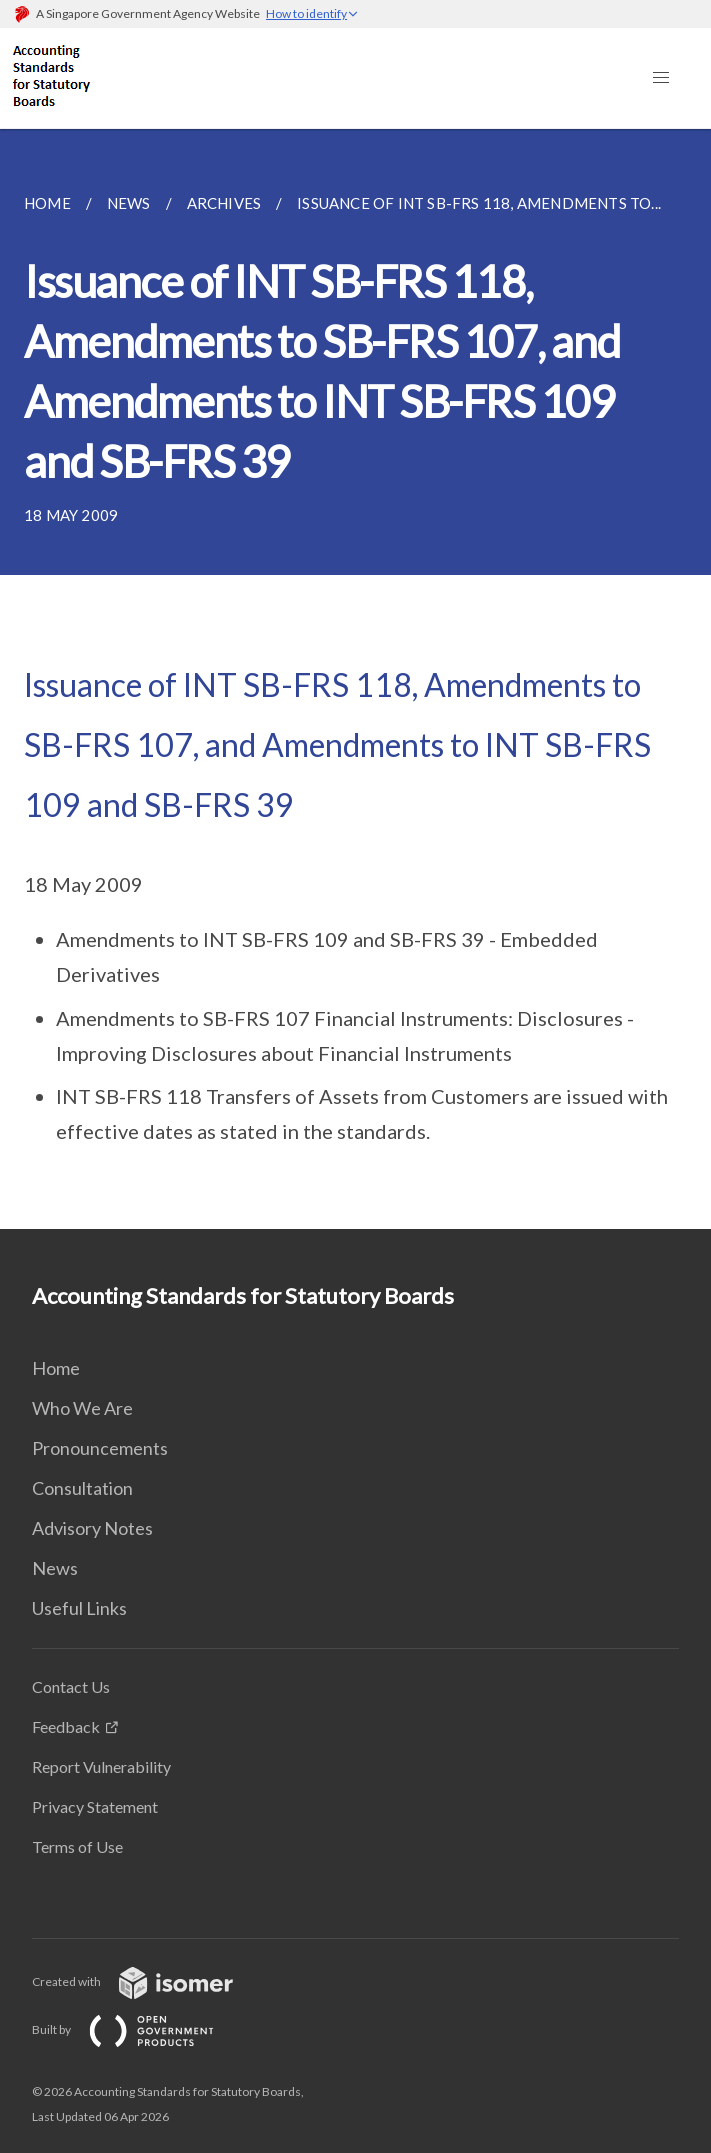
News (55, 1568)
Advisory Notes (92, 1528)
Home (56, 1368)
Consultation (82, 1488)
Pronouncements (100, 1448)
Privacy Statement (95, 1806)
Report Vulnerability (101, 1766)
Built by (139, 2029)
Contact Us (71, 1686)
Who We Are (82, 1408)
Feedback (66, 1726)
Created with (148, 1981)
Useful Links (79, 1608)
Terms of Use (77, 1846)
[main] (355, 679)
